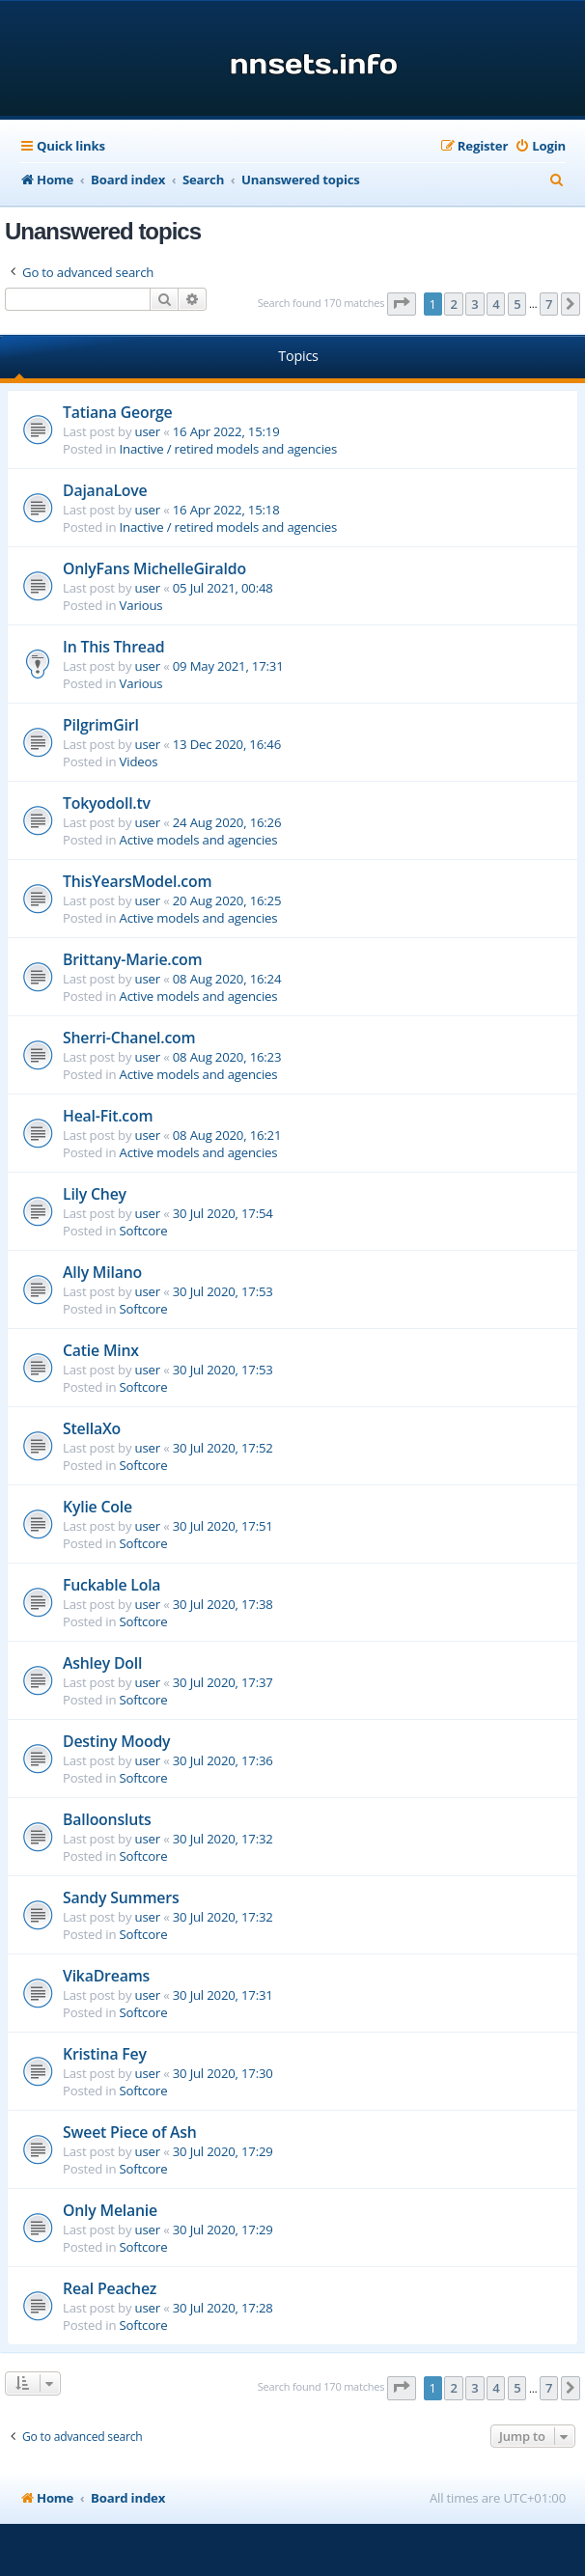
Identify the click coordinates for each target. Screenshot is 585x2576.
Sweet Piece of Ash (130, 2132)
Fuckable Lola (111, 1584)
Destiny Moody (116, 1741)
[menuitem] (540, 146)
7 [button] (548, 304)
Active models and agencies (199, 839)
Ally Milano (102, 1272)
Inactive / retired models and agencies (229, 448)
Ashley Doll (102, 1663)
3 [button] (474, 304)
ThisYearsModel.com (137, 881)
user (147, 431)
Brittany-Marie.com (133, 959)
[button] (401, 304)
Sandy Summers (121, 1897)
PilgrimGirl (101, 724)
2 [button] (453, 304)
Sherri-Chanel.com (129, 1037)
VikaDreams (106, 1975)
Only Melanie (110, 2210)
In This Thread (113, 646)
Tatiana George (118, 412)
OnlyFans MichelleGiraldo (154, 568)
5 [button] (517, 304)
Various (141, 605)
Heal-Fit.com (108, 1115)
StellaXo (92, 1428)
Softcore (144, 1230)
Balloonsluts (107, 1819)
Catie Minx (101, 1350)
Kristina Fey (105, 2053)
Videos (139, 761)
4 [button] (495, 304)
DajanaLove (105, 490)
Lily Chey (94, 1194)
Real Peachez (109, 2288)
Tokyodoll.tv (107, 803)
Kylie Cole (97, 1506)
